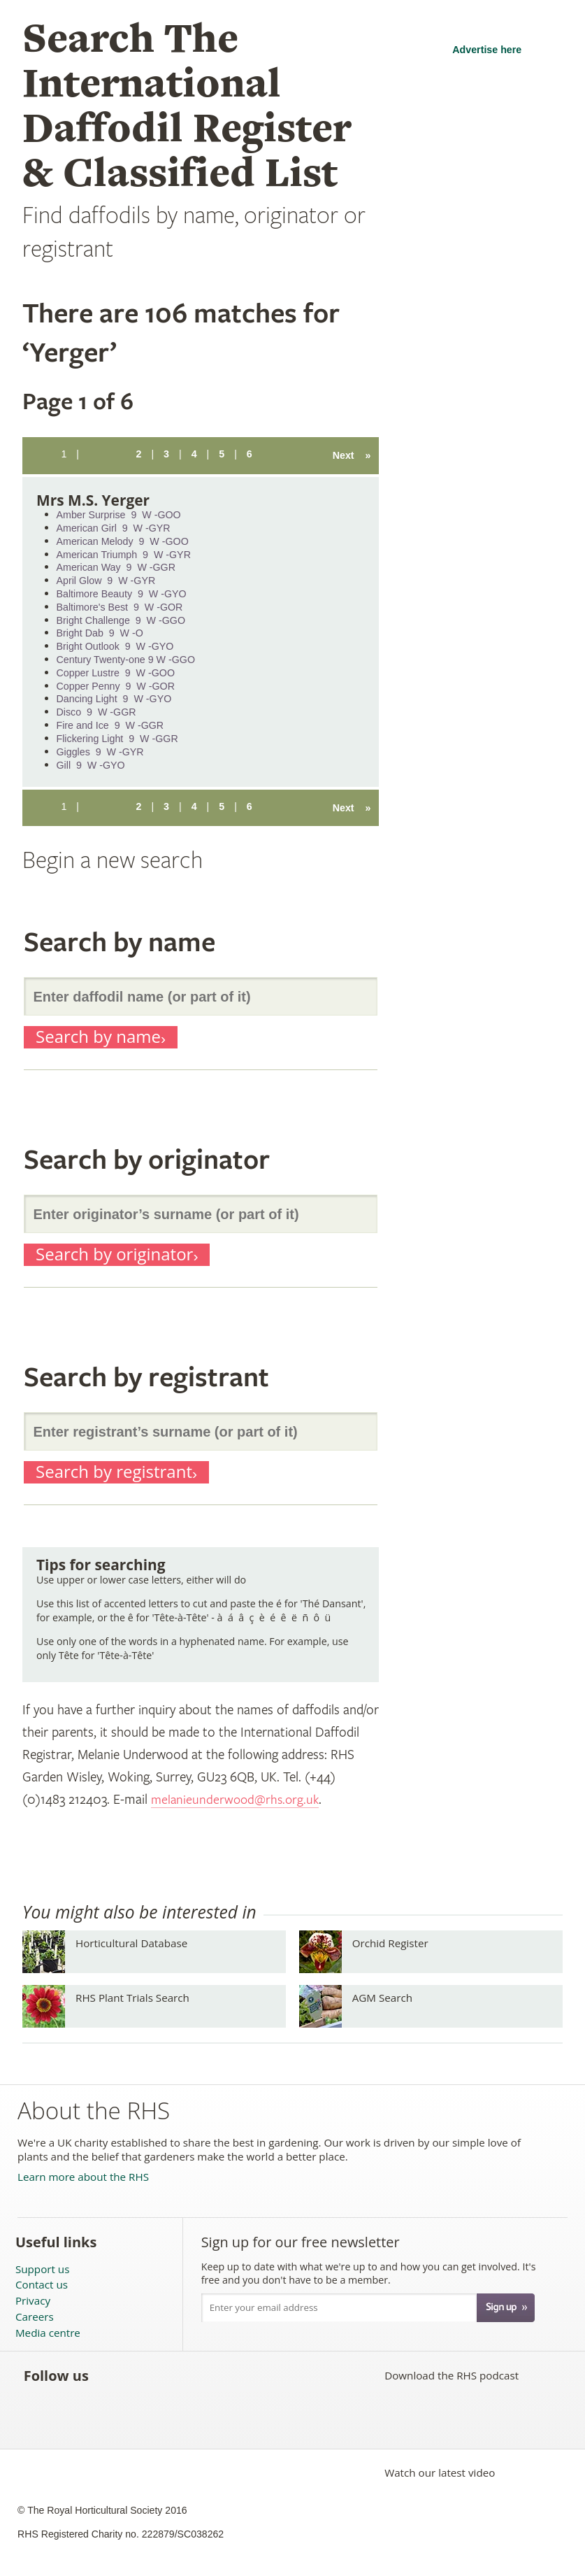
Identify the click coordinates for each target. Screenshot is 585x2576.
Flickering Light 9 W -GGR (117, 738)
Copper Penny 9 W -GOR (116, 686)
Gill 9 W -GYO (91, 765)
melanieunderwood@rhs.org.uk (237, 1800)
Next (352, 455)
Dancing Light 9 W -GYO (114, 698)
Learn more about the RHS (83, 2177)
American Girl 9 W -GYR (114, 528)
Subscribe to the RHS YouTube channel (173, 2375)
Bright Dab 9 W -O (100, 633)
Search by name (98, 1037)
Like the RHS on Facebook (111, 2375)
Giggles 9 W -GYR (100, 751)
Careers (34, 2317)
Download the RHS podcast (451, 2375)
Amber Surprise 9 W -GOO (119, 514)
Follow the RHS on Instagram (265, 2375)
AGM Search (382, 1998)
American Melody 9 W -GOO (123, 541)
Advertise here (486, 49)
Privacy (32, 2300)
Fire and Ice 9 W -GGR (110, 725)
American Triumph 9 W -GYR (124, 554)
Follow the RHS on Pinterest (204, 2375)
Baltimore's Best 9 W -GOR (120, 607)
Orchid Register (390, 1943)
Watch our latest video (439, 2472)
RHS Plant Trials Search (132, 1998)
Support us (42, 2269)
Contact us (41, 2284)
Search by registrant (114, 1472)
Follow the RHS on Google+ (234, 2375)
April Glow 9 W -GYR (106, 580)
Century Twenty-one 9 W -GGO (126, 659)
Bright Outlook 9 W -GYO (115, 646)
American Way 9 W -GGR (116, 567)
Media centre (47, 2333)
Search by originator (114, 1254)
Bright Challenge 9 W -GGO (121, 620)
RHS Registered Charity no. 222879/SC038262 (120, 2534)
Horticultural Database (131, 1943)
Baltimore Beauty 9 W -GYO (122, 593)
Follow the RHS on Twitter (142, 2375)
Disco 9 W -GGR (96, 712)
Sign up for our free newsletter (300, 2242)
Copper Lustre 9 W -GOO (116, 672)
